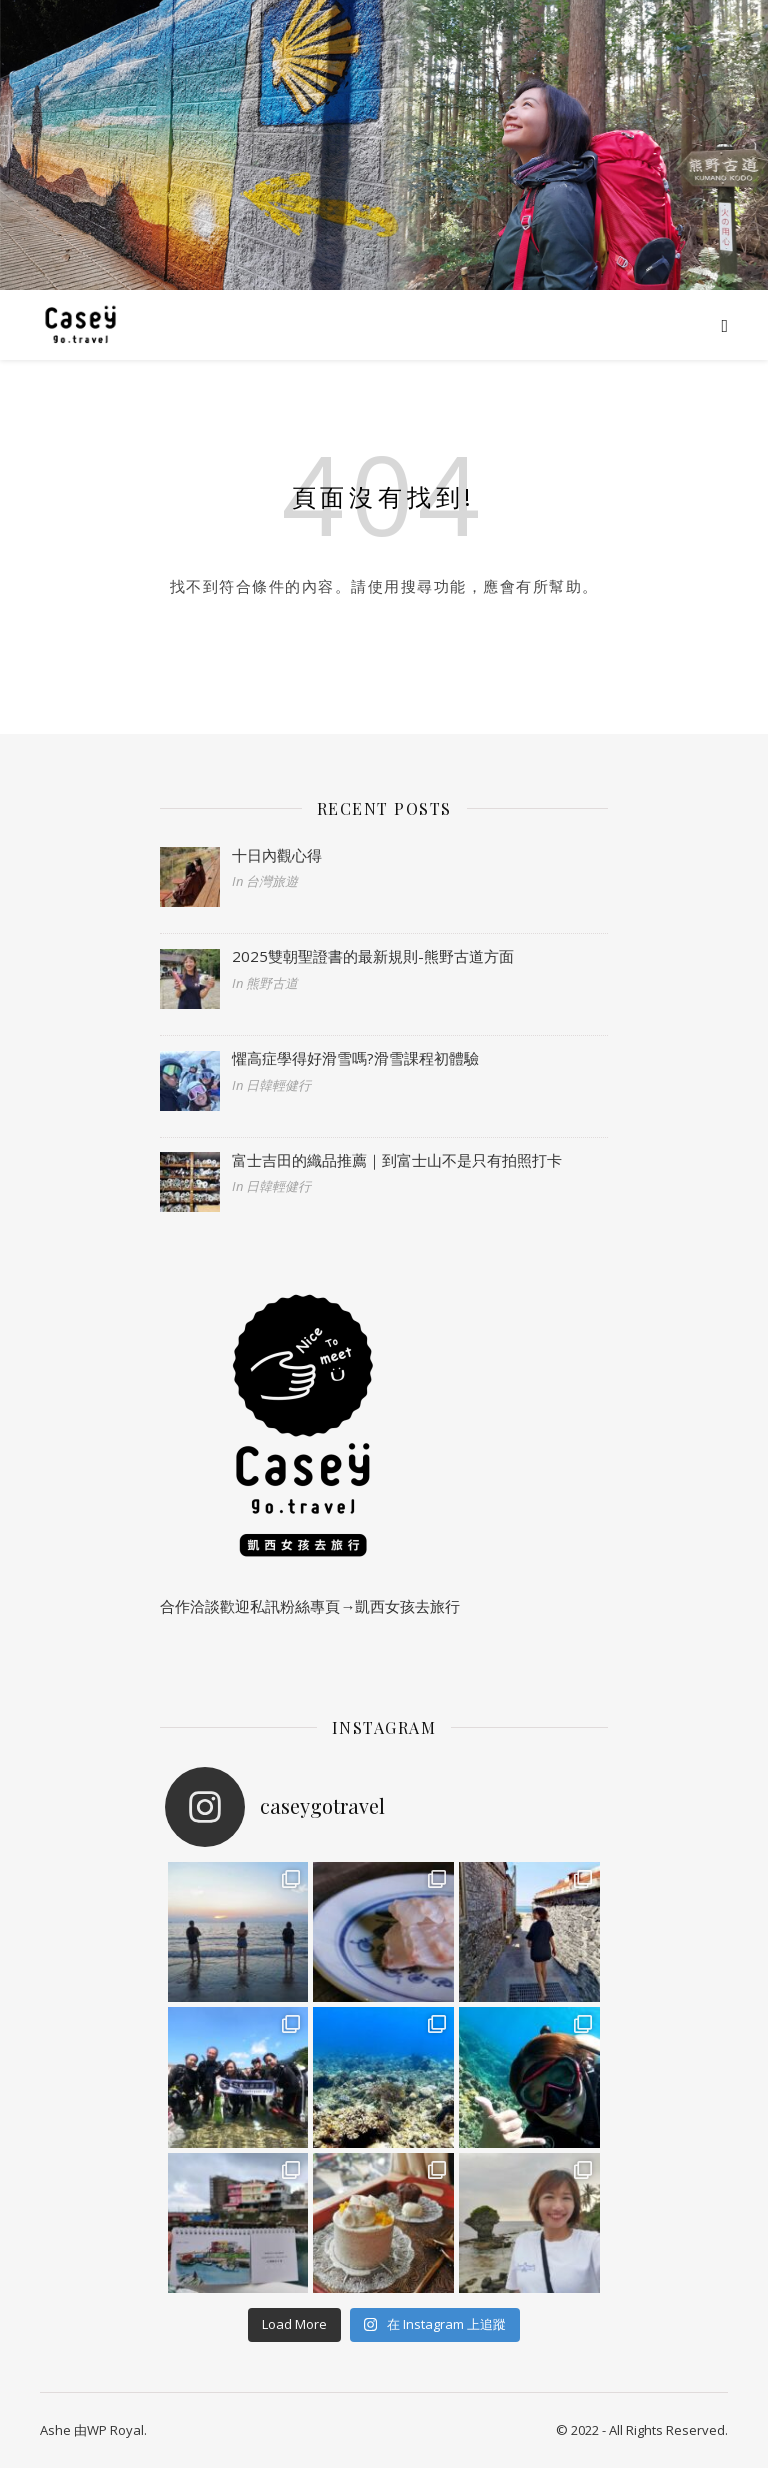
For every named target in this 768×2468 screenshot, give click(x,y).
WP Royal (115, 2430)
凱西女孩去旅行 (407, 1606)
